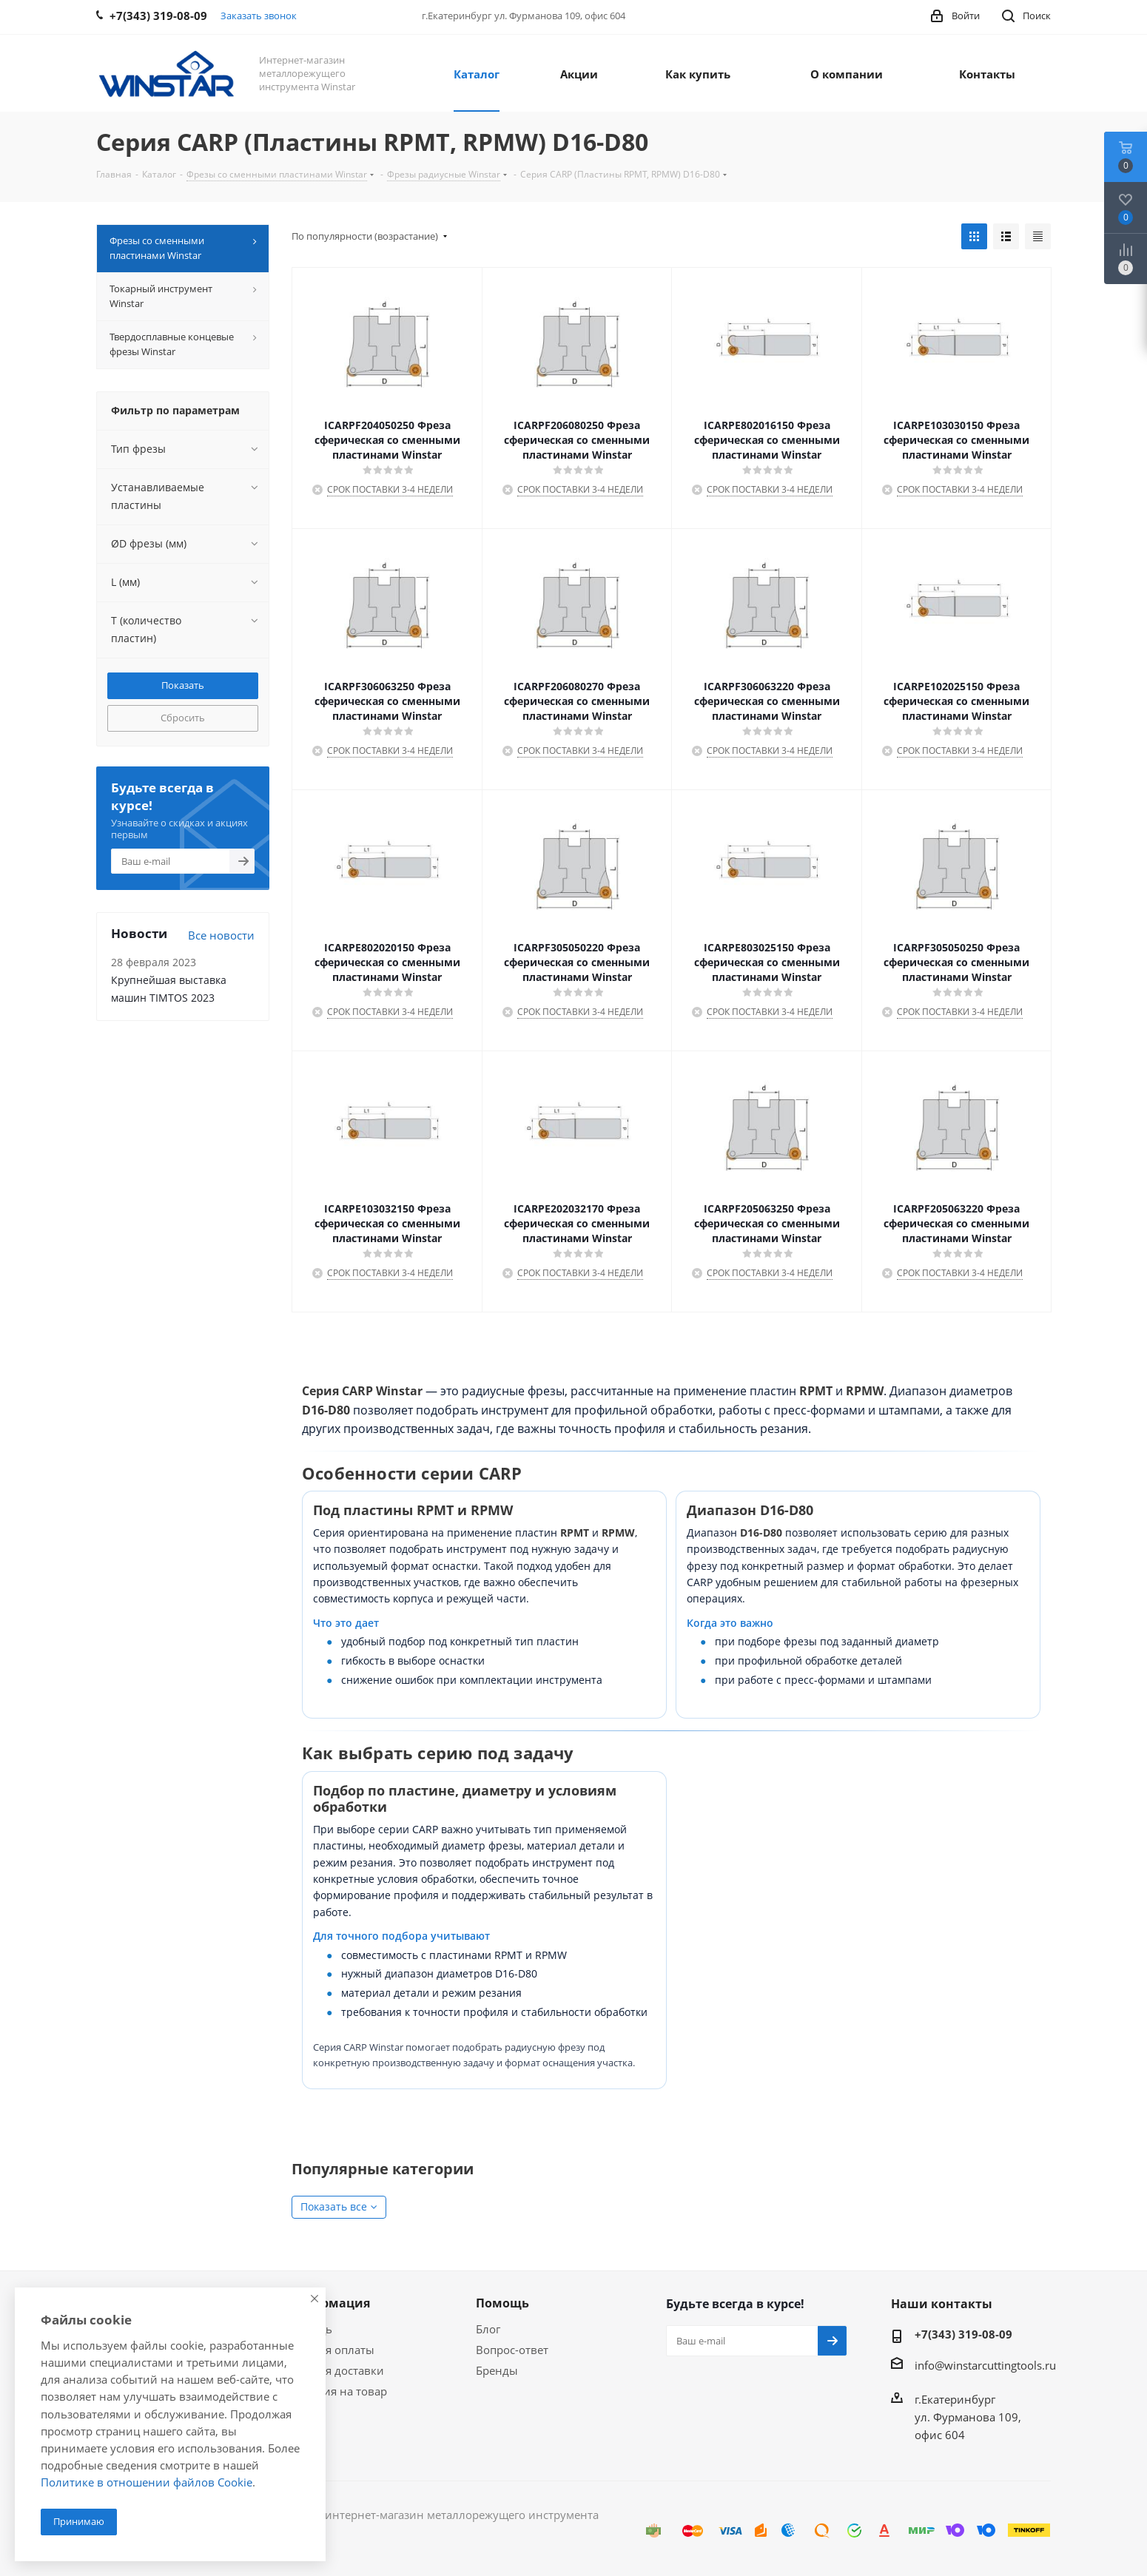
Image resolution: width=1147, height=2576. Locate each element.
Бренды (497, 2370)
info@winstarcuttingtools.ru (985, 2365)
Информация (328, 2303)
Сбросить (183, 717)
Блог (488, 2329)
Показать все (333, 2206)
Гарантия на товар (336, 2391)
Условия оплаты (330, 2349)
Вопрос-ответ (512, 2349)
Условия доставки (335, 2370)
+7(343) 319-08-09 (963, 2334)
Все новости (221, 935)
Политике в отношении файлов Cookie (146, 2482)
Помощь (502, 2303)
